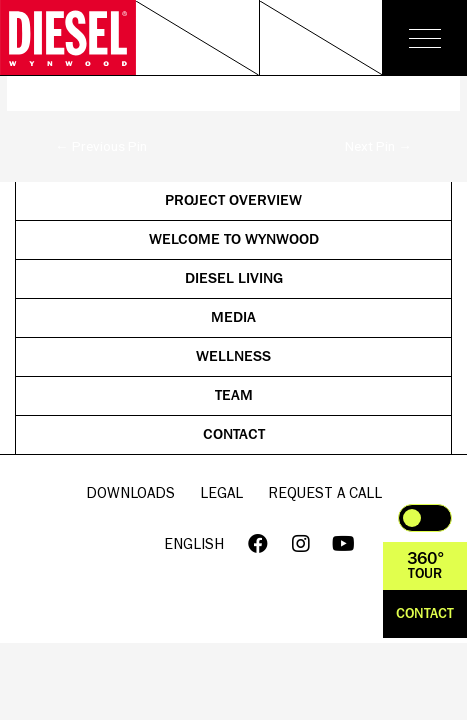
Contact (317, 436)
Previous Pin (101, 146)
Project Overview (298, 202)
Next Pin (378, 146)
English (194, 543)
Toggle (425, 518)
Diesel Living (308, 280)
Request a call (325, 492)
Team (323, 397)
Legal (221, 492)
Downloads (130, 492)
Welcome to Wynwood (290, 241)
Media (321, 319)
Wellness (233, 356)
